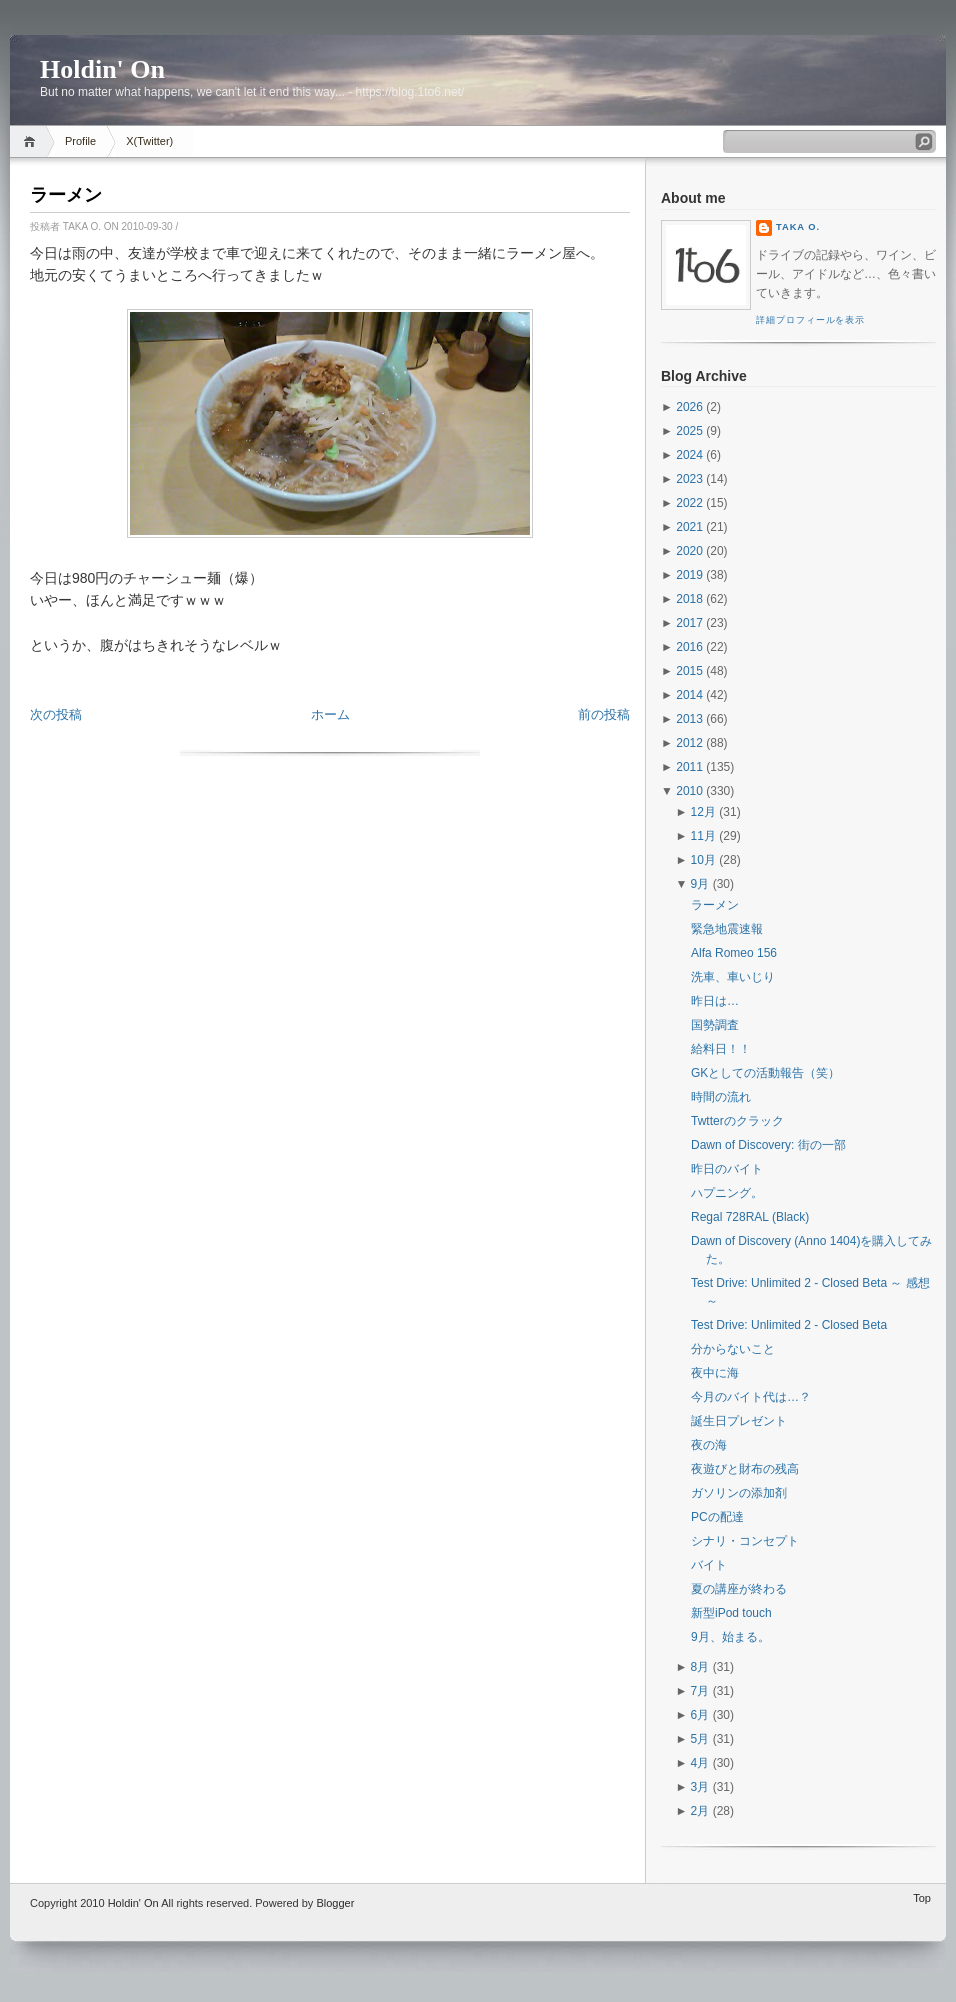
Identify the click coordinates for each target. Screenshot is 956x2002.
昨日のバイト (727, 1169)
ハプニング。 (727, 1193)
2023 (689, 479)
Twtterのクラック (737, 1121)
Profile (80, 141)
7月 (700, 1691)
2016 (689, 647)
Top (922, 1898)
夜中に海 (715, 1373)
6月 (700, 1715)
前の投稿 (604, 714)
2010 (689, 791)
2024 (689, 455)
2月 (700, 1811)
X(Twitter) (149, 141)
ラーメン (66, 195)
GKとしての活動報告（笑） (765, 1073)
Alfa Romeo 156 (734, 953)
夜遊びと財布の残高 (745, 1469)
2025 (689, 431)
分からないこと (733, 1349)
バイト (709, 1565)
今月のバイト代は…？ (751, 1397)
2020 (689, 551)
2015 (689, 671)
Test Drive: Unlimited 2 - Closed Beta (789, 1325)
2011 (689, 767)
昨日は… (715, 1001)
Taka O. (798, 227)
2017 (689, 623)
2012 (689, 743)
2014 (689, 695)
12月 (703, 812)
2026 (689, 407)
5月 (700, 1739)
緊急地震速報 (727, 929)
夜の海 (709, 1445)
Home (32, 141)
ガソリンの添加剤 (739, 1493)
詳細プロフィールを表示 (810, 320)
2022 (689, 503)
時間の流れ (721, 1097)
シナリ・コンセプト (745, 1541)
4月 (700, 1763)
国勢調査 (715, 1025)
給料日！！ (721, 1049)
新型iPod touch (731, 1613)
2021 (689, 527)
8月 (700, 1667)
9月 (700, 884)
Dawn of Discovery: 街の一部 (768, 1145)
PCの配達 (717, 1517)
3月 (700, 1787)
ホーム (330, 714)
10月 (703, 860)
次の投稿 (56, 714)
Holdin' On (102, 69)
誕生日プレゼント (739, 1421)
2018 (689, 599)
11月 (703, 836)
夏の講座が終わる (739, 1589)
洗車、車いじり (733, 977)
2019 (689, 575)
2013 (689, 719)
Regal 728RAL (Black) (750, 1217)
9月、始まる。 (730, 1637)
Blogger (335, 1903)
